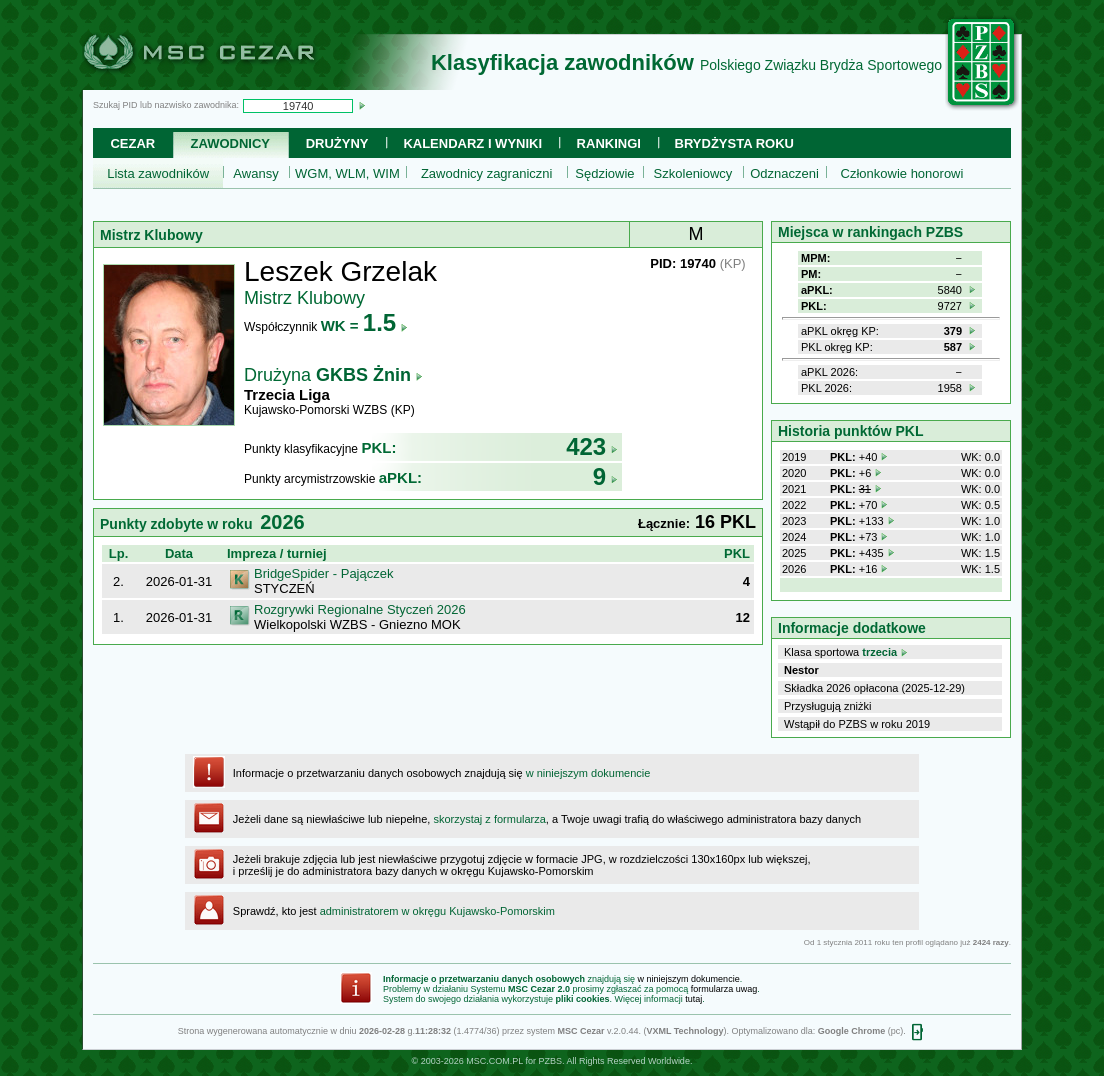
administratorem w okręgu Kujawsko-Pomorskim (437, 911)
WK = (364, 325)
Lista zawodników (158, 173)
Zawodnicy (230, 143)
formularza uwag (724, 989)
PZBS (550, 1061)
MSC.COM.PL (494, 1061)
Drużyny (337, 143)
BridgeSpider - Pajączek (323, 573)
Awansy (255, 173)
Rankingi (609, 143)
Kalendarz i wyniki (472, 143)
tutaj (693, 999)
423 (592, 446)
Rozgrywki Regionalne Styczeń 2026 (360, 609)
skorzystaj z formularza (489, 819)
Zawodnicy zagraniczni (487, 173)
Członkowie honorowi (902, 173)
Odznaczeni (784, 173)
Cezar (132, 143)
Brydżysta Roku (734, 143)
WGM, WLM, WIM (347, 173)
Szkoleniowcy (693, 173)
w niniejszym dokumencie (588, 773)
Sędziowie (604, 173)
